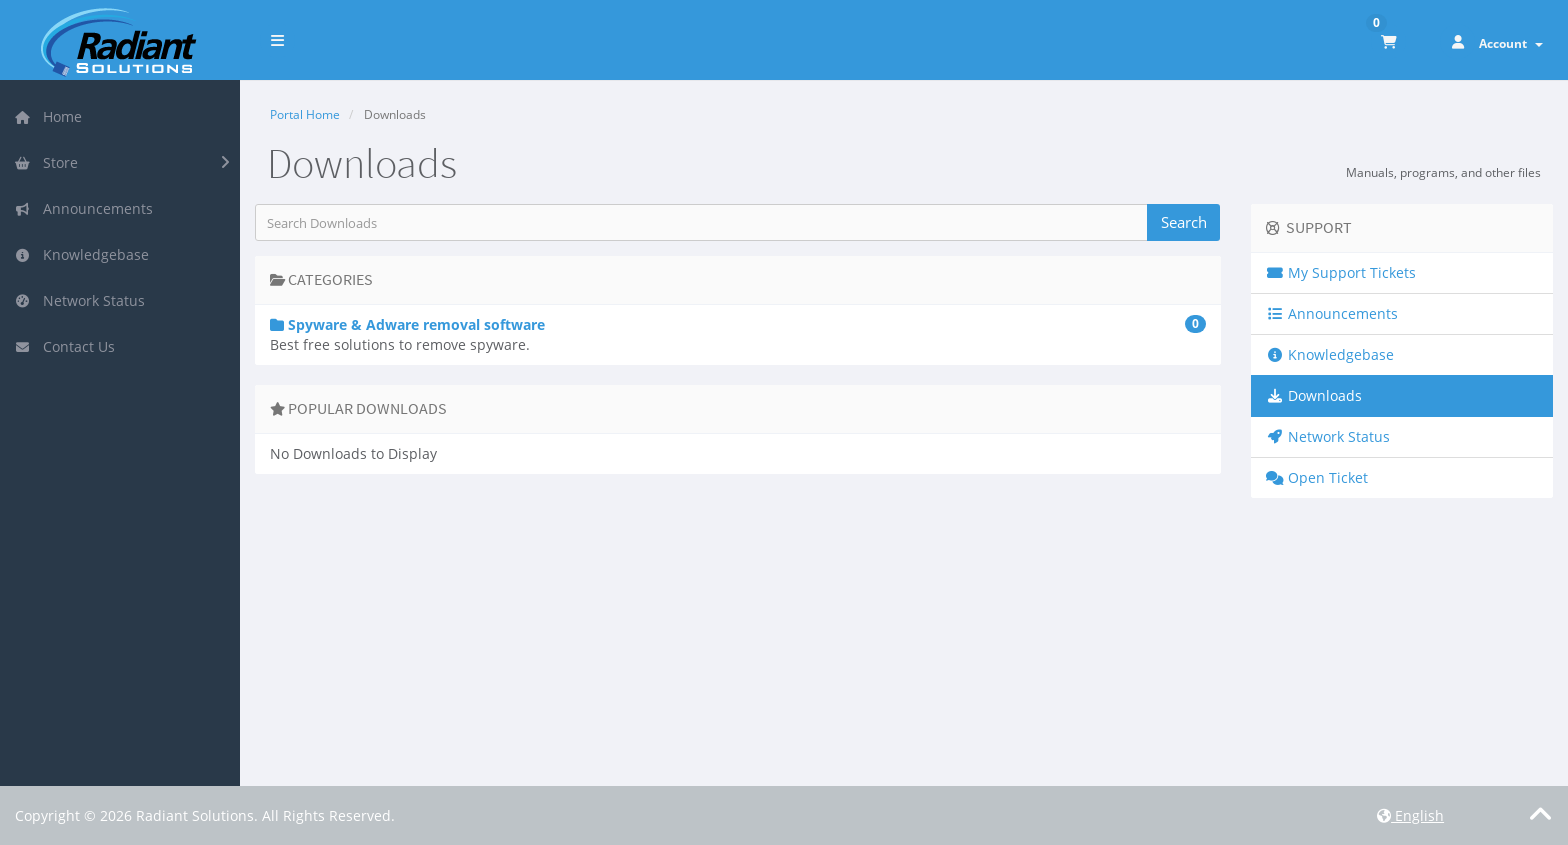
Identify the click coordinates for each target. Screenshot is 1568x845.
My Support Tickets (1341, 272)
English (1410, 815)
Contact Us (64, 346)
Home (48, 116)
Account (1511, 43)
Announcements (83, 208)
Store (46, 162)
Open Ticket (1317, 477)
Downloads (1314, 395)
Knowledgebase (81, 254)
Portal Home (305, 114)
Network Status (79, 300)
